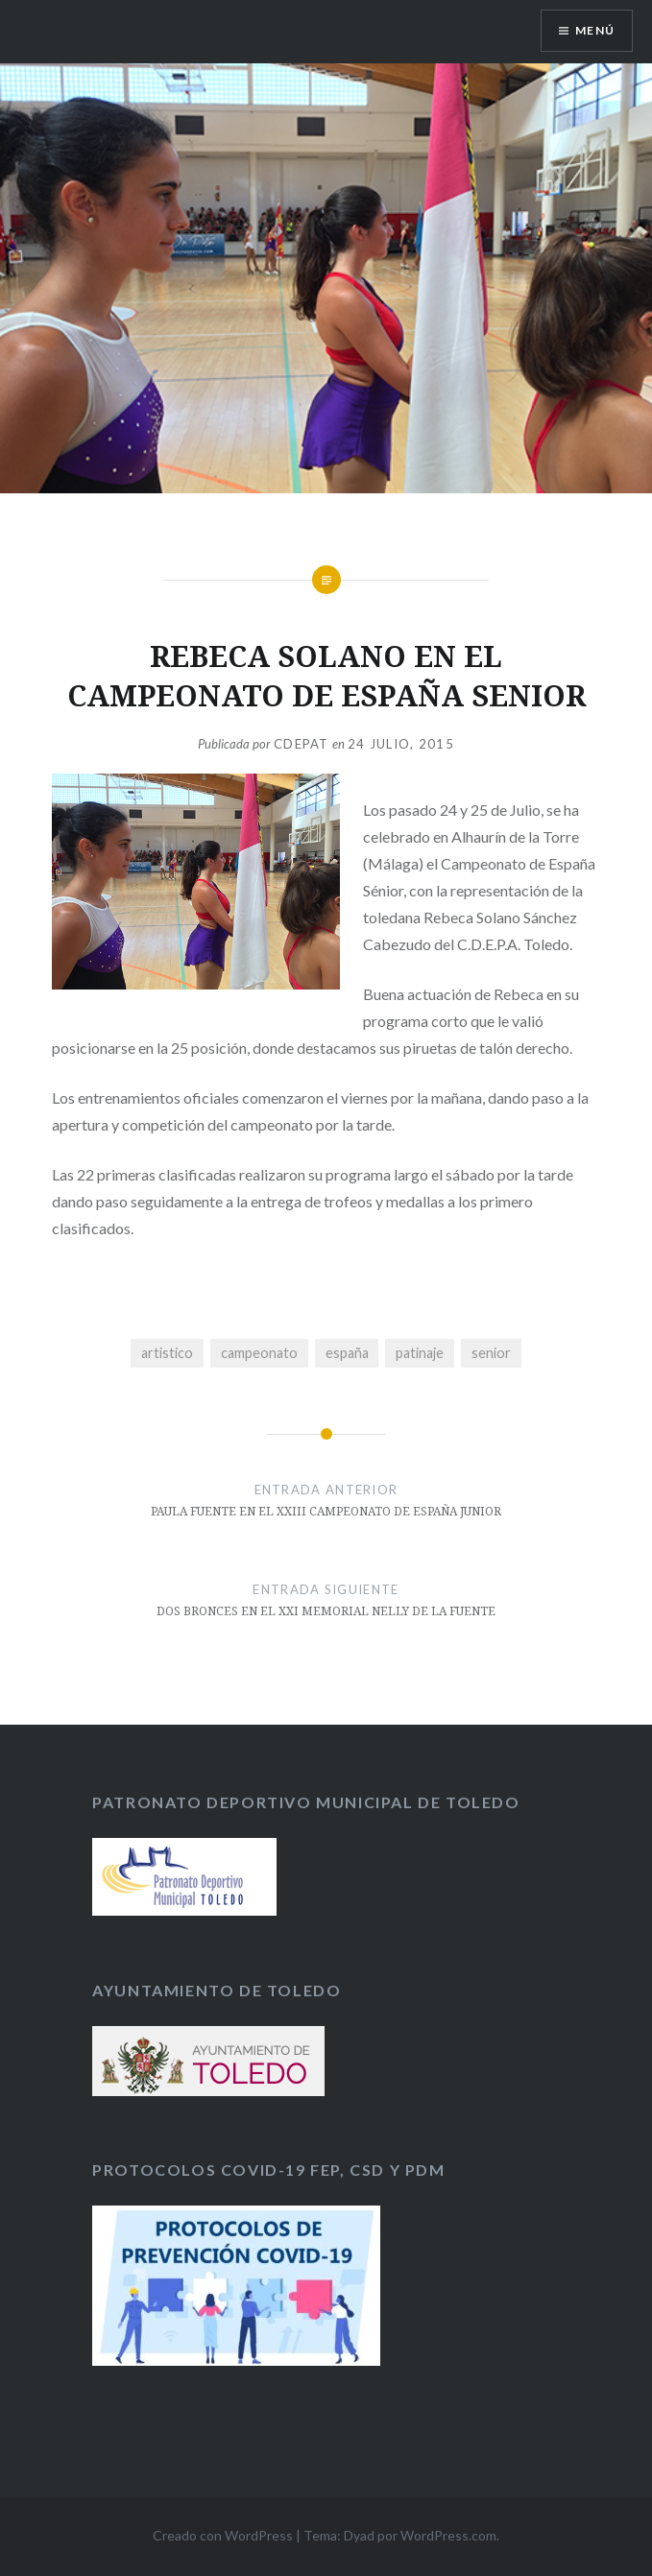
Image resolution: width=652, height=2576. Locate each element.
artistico (167, 1353)
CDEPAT (301, 743)
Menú (595, 30)
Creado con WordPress (223, 2535)
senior (491, 1353)
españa (347, 1353)
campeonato (259, 1353)
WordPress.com (448, 2535)
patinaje (420, 1353)
